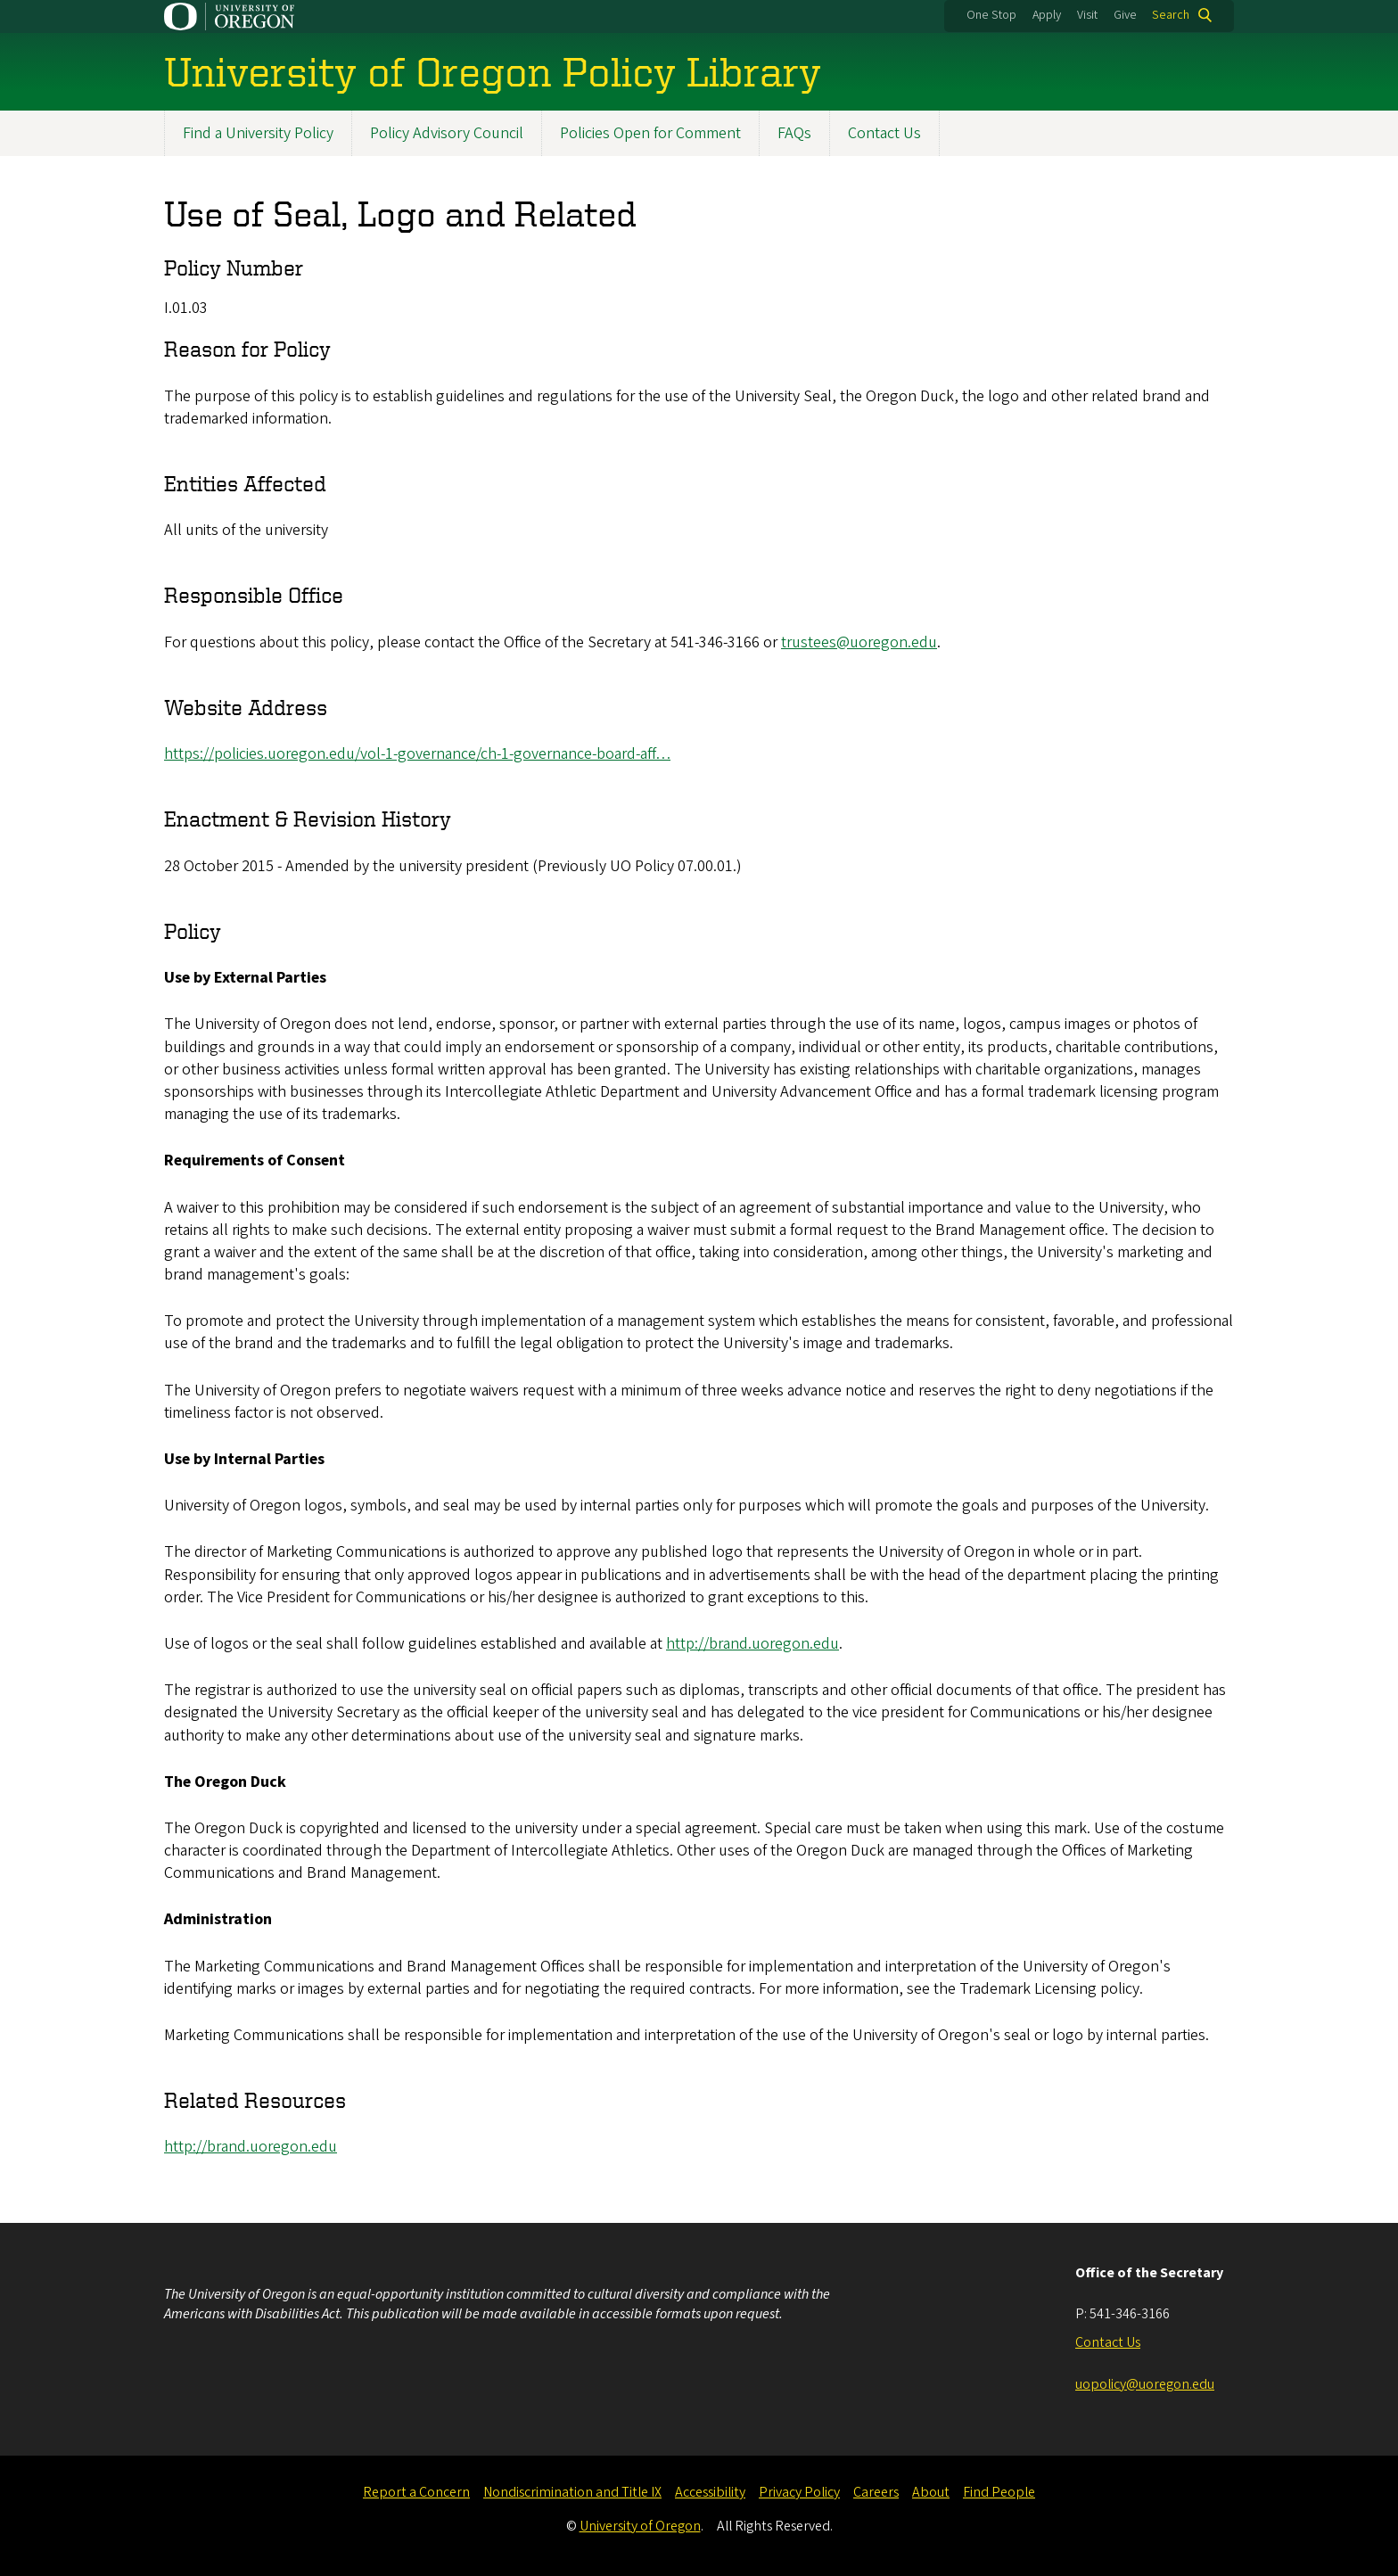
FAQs (794, 133)
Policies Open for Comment (650, 133)
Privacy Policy (799, 2492)
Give (1125, 15)
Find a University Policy (258, 133)
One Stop (991, 15)
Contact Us (884, 133)
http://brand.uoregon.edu (752, 1644)
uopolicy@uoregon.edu (1144, 2384)
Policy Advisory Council (446, 133)
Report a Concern (416, 2492)
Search (1170, 15)
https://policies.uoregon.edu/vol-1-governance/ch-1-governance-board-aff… (417, 754)
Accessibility (710, 2492)
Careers (876, 2492)
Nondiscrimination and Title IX (572, 2492)
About (931, 2492)
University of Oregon (640, 2526)
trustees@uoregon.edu (859, 642)
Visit (1087, 15)
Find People (999, 2492)
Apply (1046, 15)
